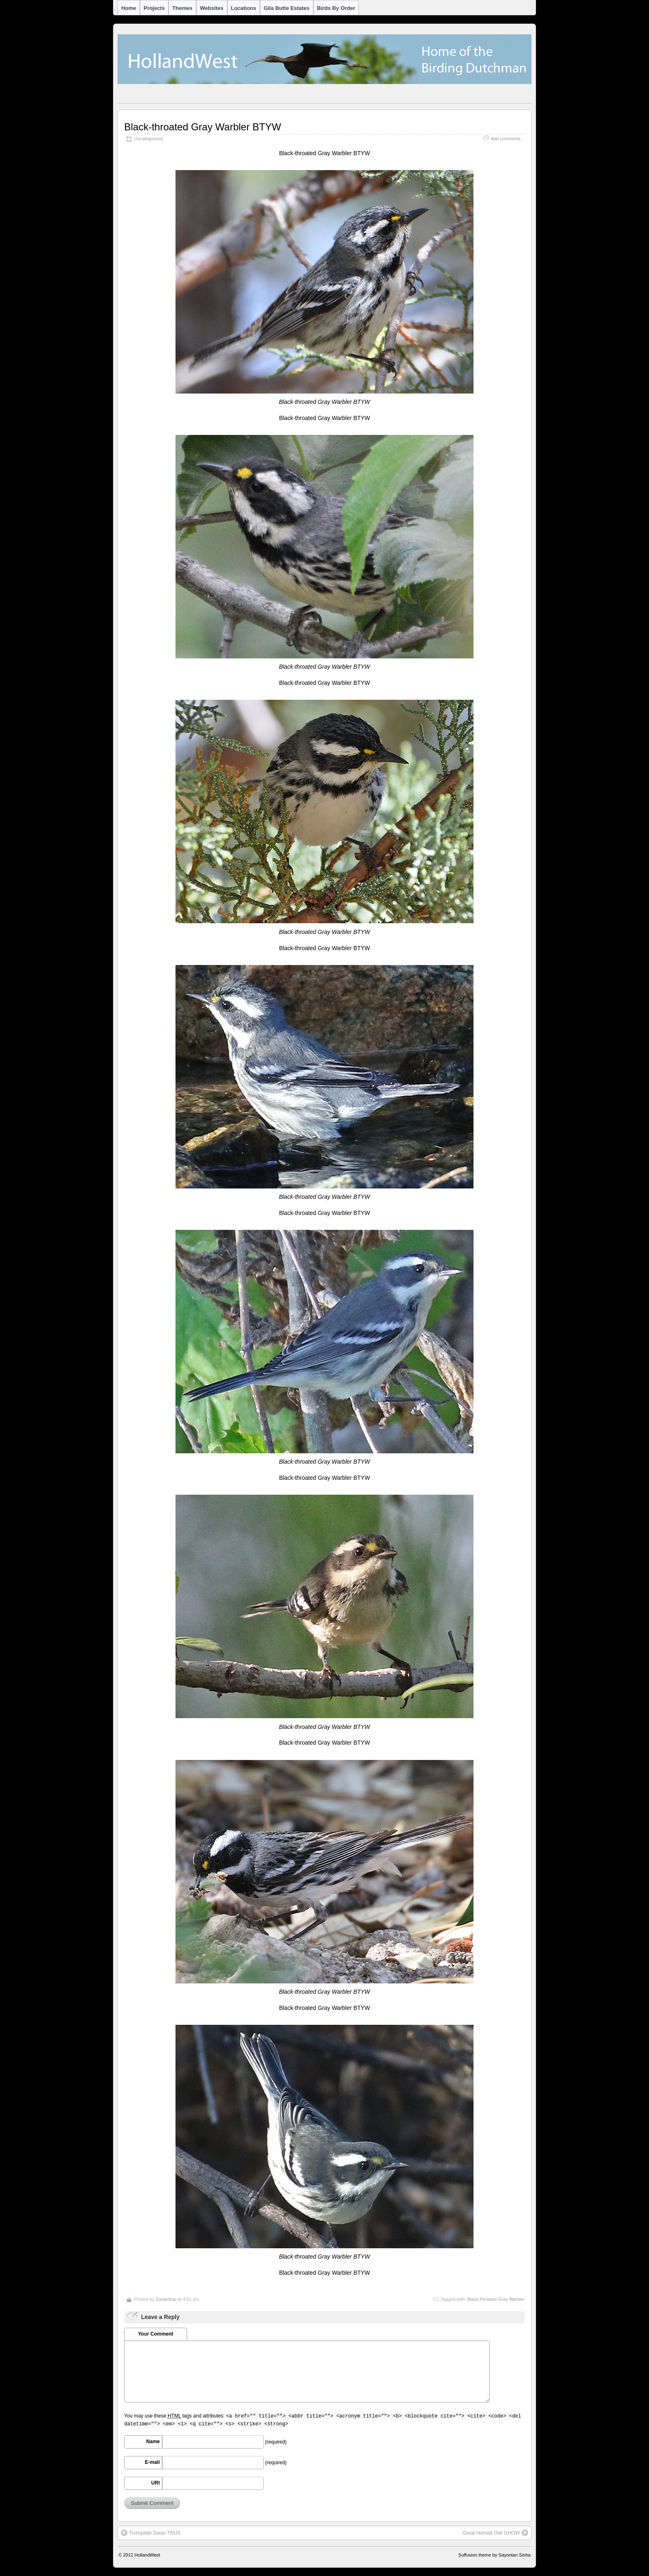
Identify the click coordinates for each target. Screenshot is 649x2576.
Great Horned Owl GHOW (495, 2532)
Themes (182, 8)
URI (155, 2483)
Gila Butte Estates (287, 8)
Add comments (506, 138)
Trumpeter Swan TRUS (150, 2532)
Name (153, 2441)
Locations (243, 8)
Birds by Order (336, 8)
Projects (154, 8)
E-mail (152, 2462)
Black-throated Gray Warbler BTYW (202, 126)
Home (128, 8)
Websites (212, 8)
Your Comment (155, 2334)
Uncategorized (148, 138)
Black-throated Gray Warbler (496, 2299)
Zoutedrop (166, 2299)
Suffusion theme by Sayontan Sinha (494, 2554)
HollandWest (147, 2554)
